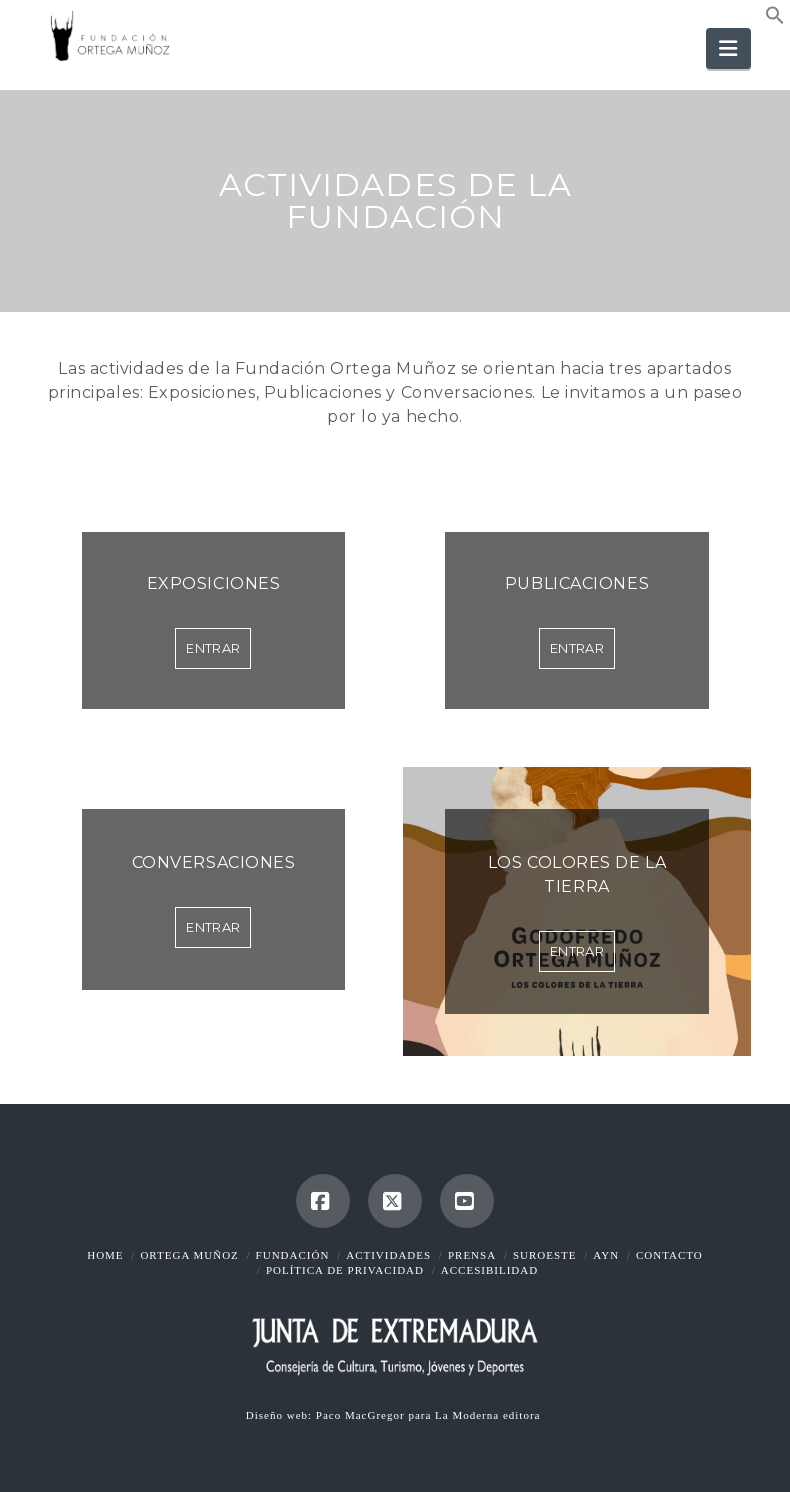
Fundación (293, 1255)
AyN (606, 1255)
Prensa (472, 1255)
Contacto (669, 1255)
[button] (775, 19)
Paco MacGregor (362, 1415)
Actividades (388, 1255)
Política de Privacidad (345, 1270)
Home (105, 1255)
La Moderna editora (489, 1415)
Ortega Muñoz (189, 1255)
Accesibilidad (489, 1270)
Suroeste (545, 1255)
